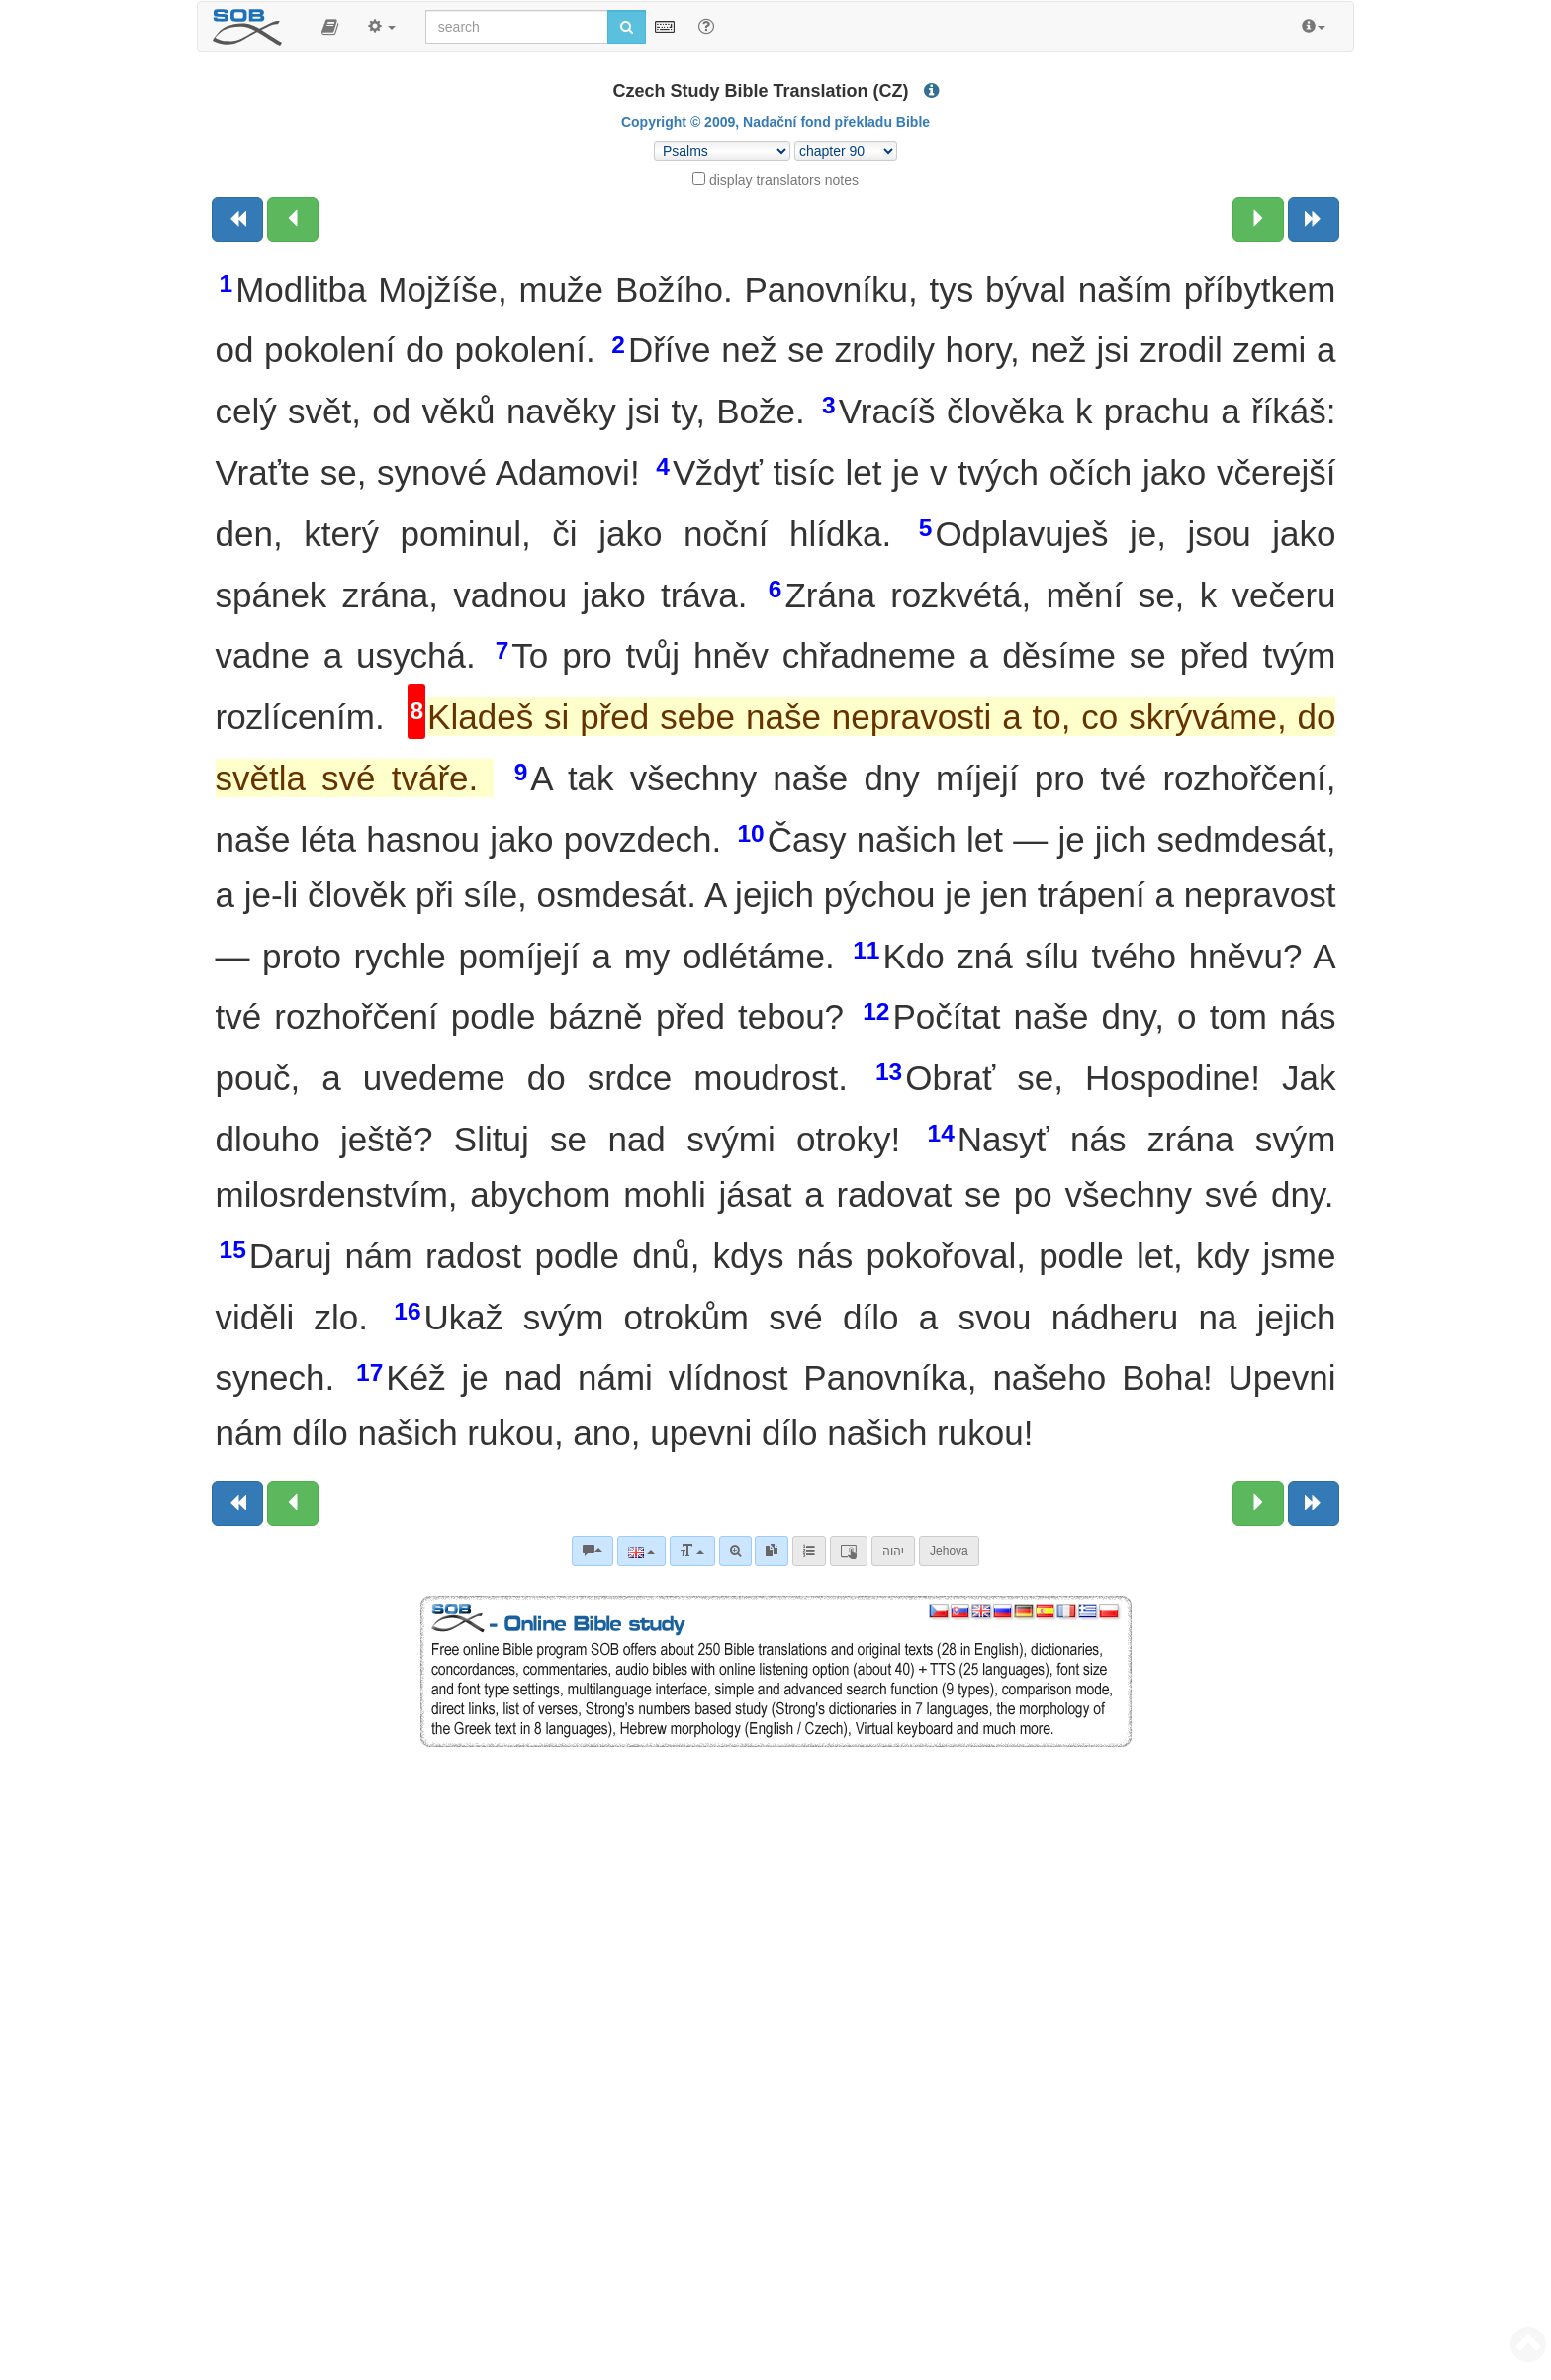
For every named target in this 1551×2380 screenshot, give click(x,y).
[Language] (641, 1551)
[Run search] (626, 27)
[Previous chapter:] (293, 219)
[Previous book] (237, 219)
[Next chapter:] (1258, 219)
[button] (330, 26)
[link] (771, 1551)
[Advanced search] (735, 1551)
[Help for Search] (706, 26)
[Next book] (1313, 219)
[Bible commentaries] (592, 1551)
